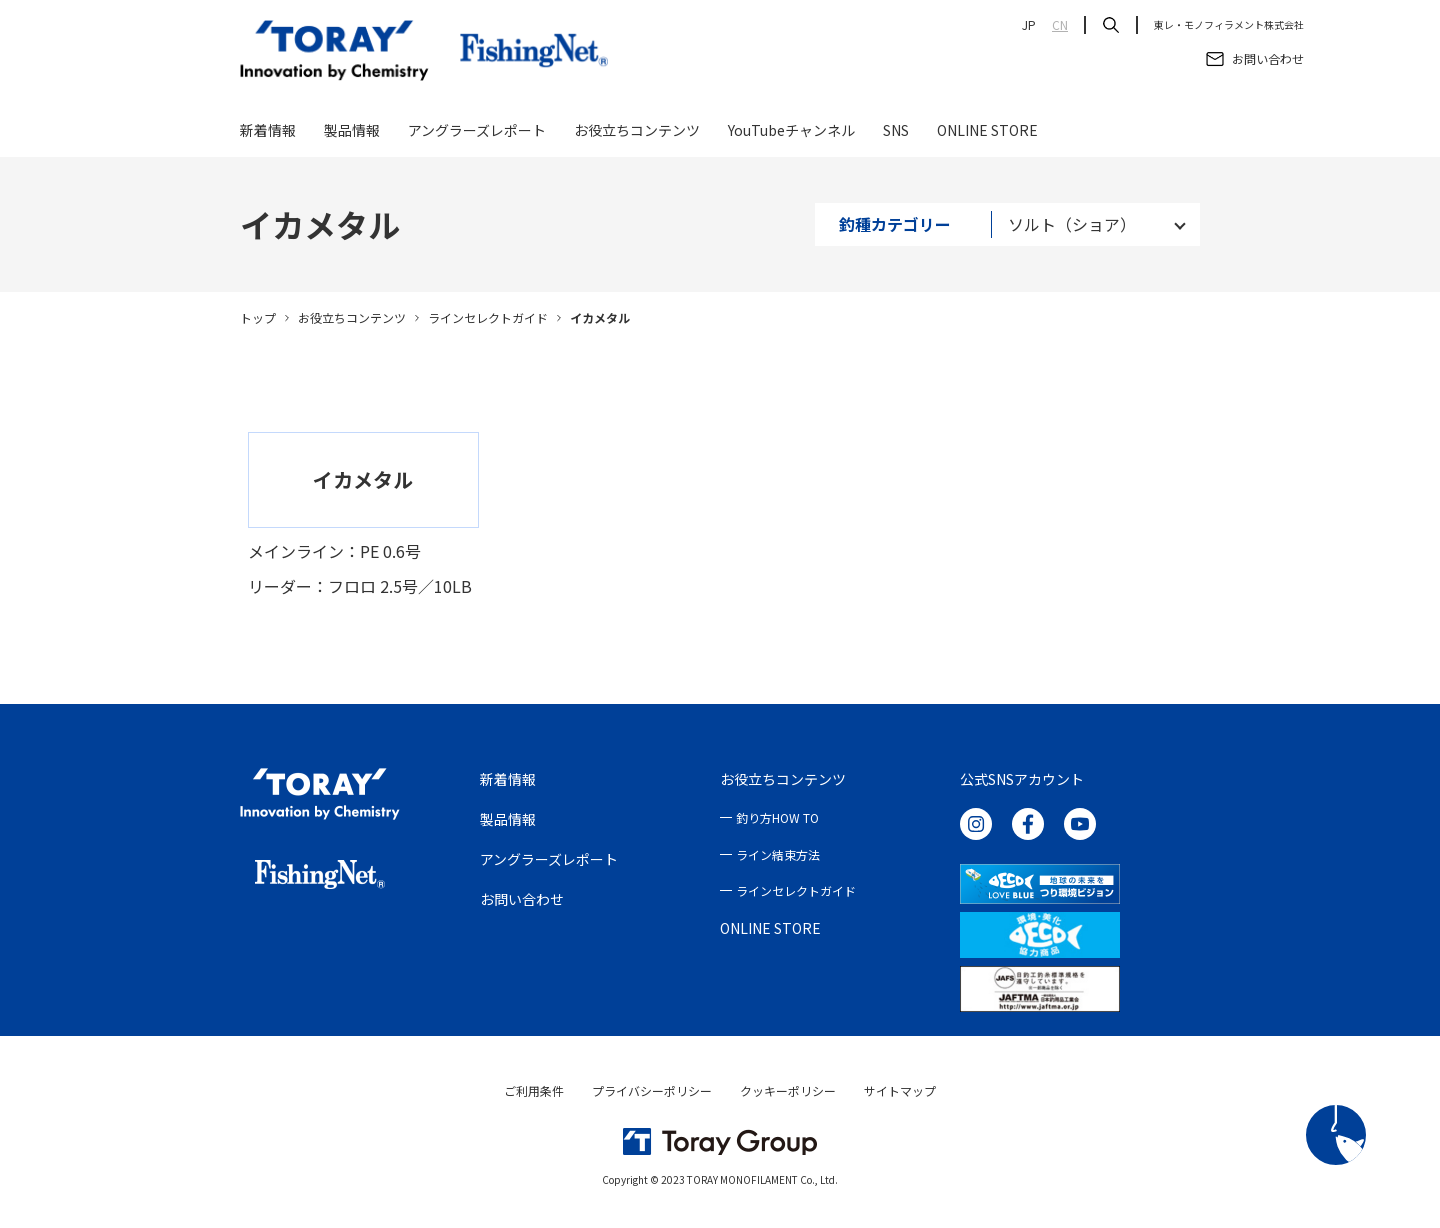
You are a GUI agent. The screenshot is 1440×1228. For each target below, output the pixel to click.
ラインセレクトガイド (488, 317)
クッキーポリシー (788, 1090)
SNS (896, 132)
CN (1060, 25)
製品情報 (352, 132)
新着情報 (268, 132)
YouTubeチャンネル (791, 132)
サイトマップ (900, 1090)
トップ (258, 317)
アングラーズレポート (477, 132)
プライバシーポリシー (652, 1090)
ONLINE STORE (987, 132)
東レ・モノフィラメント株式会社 (1229, 25)
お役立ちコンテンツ (637, 132)
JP (1029, 25)
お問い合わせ (522, 899)
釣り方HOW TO (777, 817)
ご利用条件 (534, 1090)
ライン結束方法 (778, 854)
